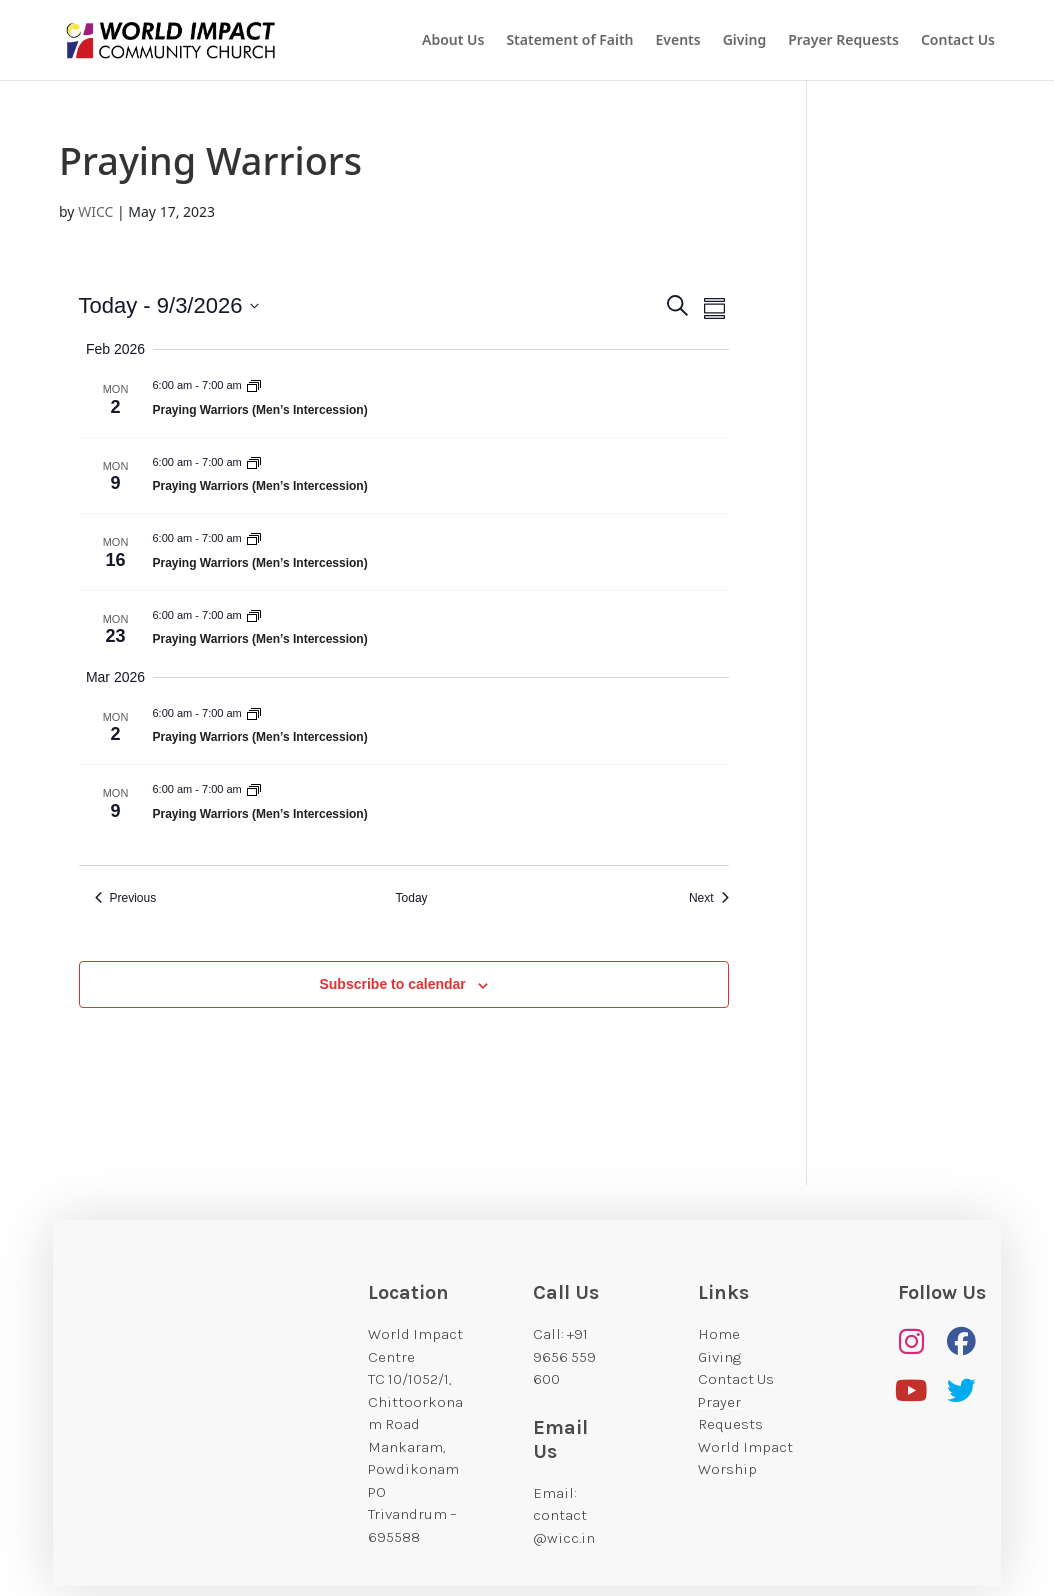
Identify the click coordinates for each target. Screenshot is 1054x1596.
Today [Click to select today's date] (412, 898)
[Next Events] (709, 898)
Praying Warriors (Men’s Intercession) (260, 410)
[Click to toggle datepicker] (169, 305)
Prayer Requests (843, 41)
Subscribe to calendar (392, 984)
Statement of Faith (569, 41)
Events (678, 41)
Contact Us (958, 41)
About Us (453, 41)
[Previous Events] (126, 898)
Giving (744, 41)
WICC (95, 211)
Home (719, 1334)
